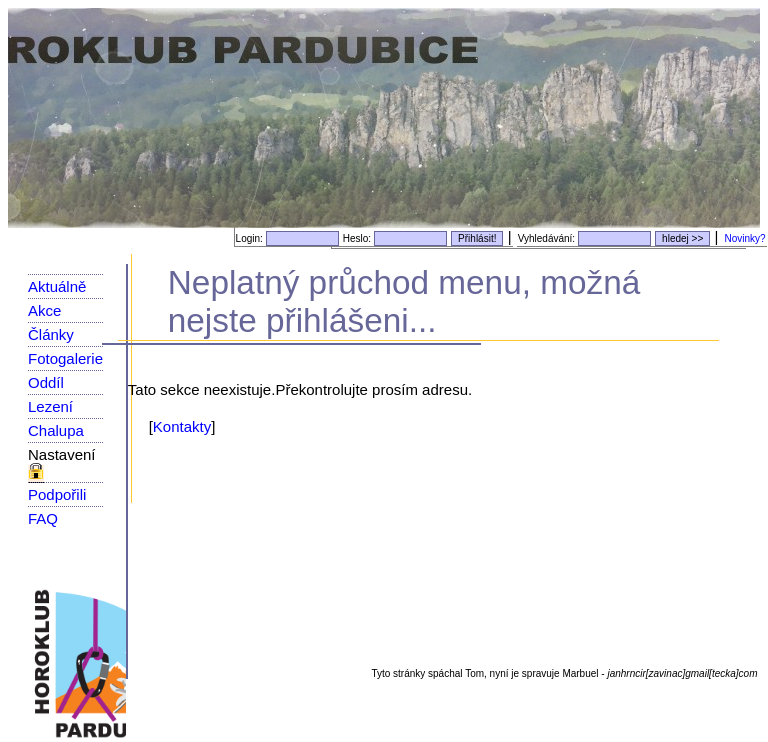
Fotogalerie (65, 358)
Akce (44, 310)
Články (51, 334)
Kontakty (182, 426)
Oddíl (46, 382)
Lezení (50, 406)
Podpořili (57, 494)
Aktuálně (57, 286)
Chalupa (56, 430)
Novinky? (745, 238)
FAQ (43, 518)
